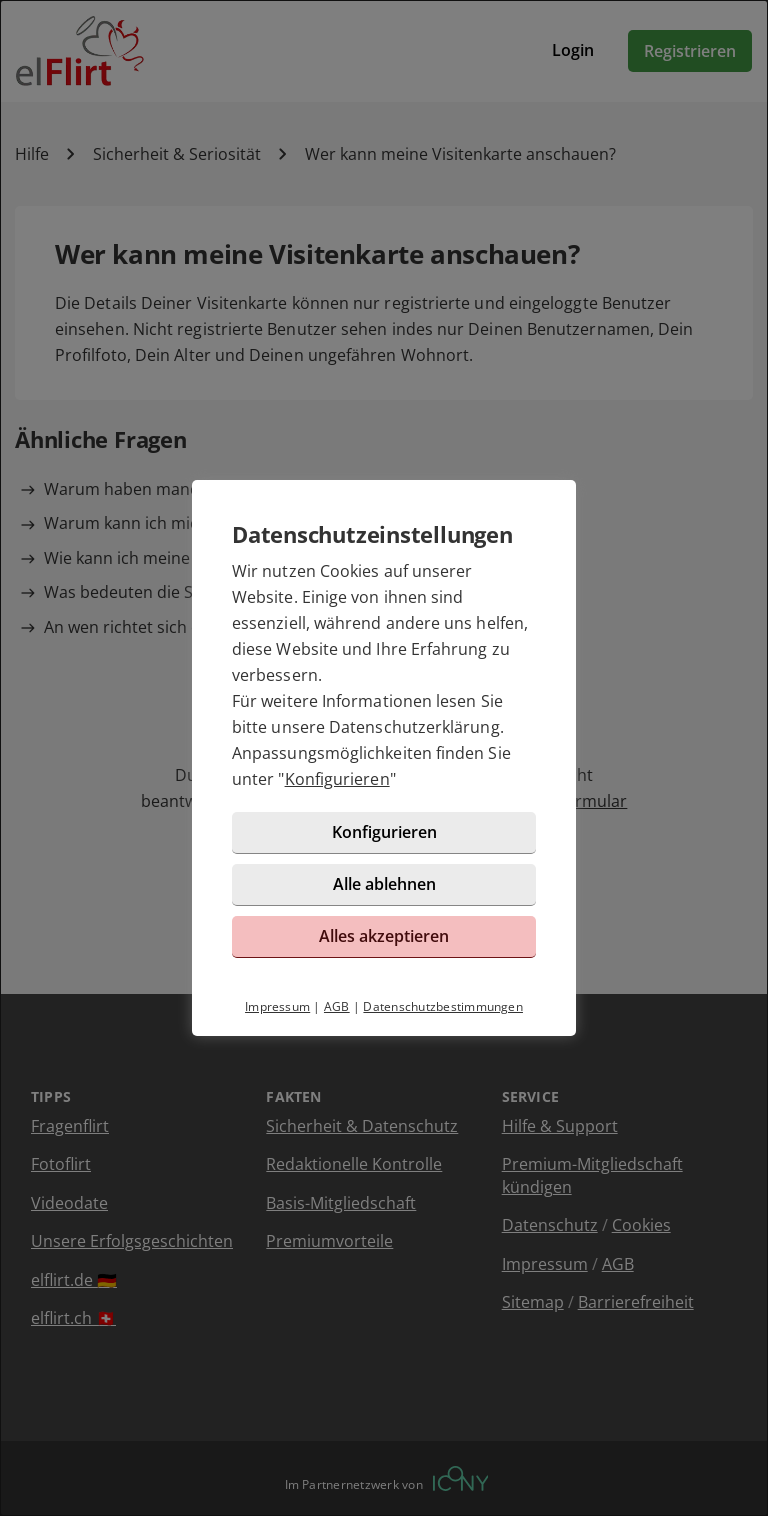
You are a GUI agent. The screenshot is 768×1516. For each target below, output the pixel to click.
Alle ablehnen (384, 884)
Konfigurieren (337, 779)
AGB (337, 1006)
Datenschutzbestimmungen (443, 1006)
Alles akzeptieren (384, 936)
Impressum (277, 1006)
